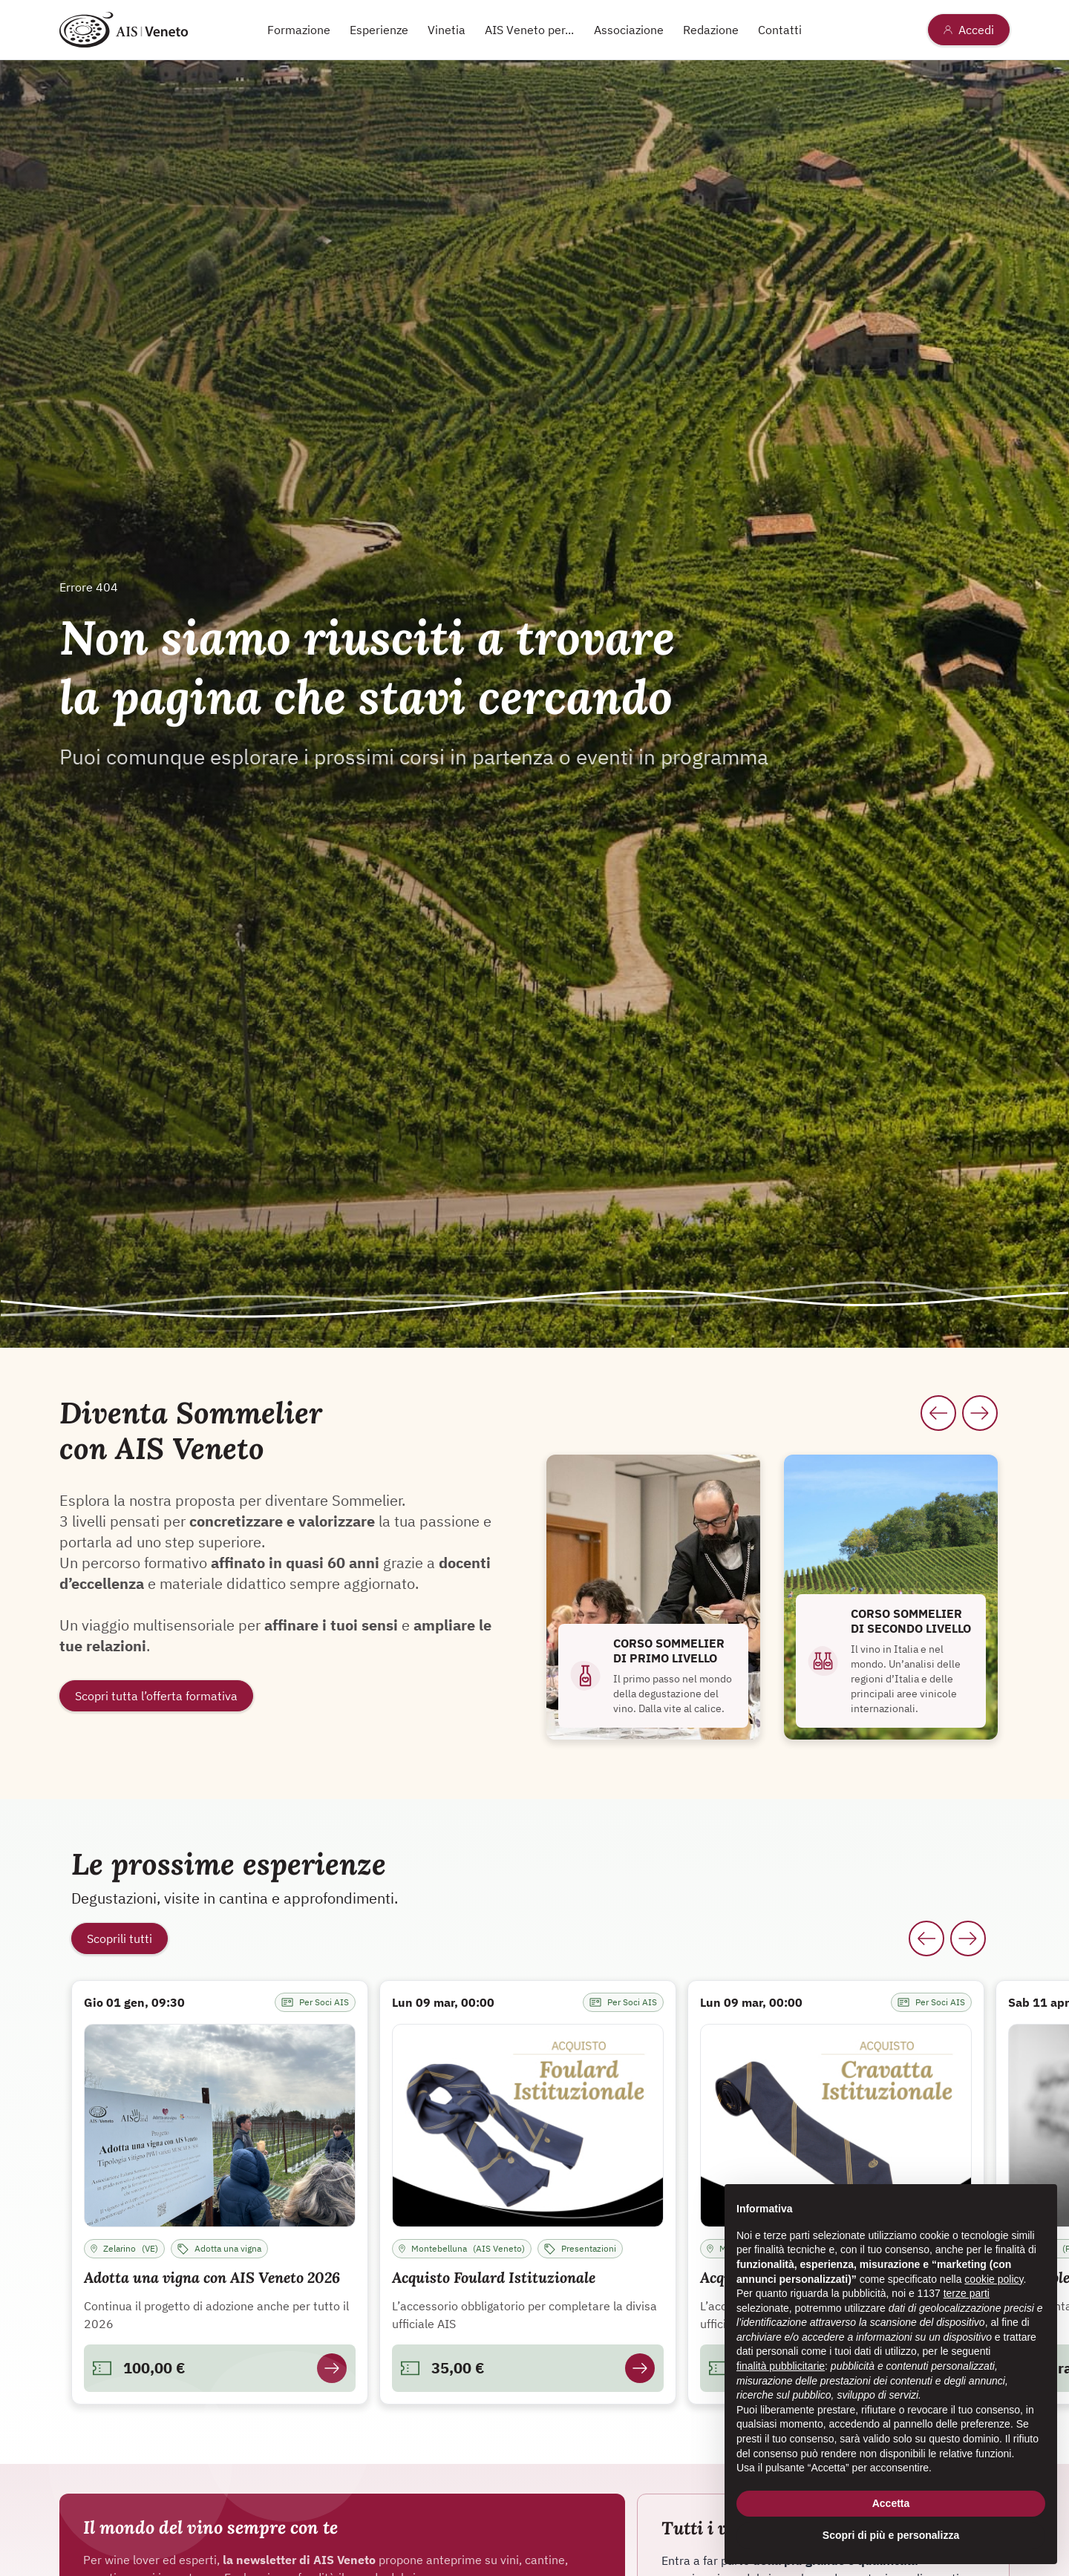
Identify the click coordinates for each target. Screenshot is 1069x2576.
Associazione (629, 29)
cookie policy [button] (993, 2279)
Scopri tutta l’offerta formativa (156, 1695)
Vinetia (446, 29)
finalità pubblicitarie (780, 2366)
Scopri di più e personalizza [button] (891, 2535)
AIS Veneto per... (529, 29)
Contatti (780, 29)
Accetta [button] (891, 2503)
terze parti (967, 2293)
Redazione (711, 29)
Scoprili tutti (119, 1938)
